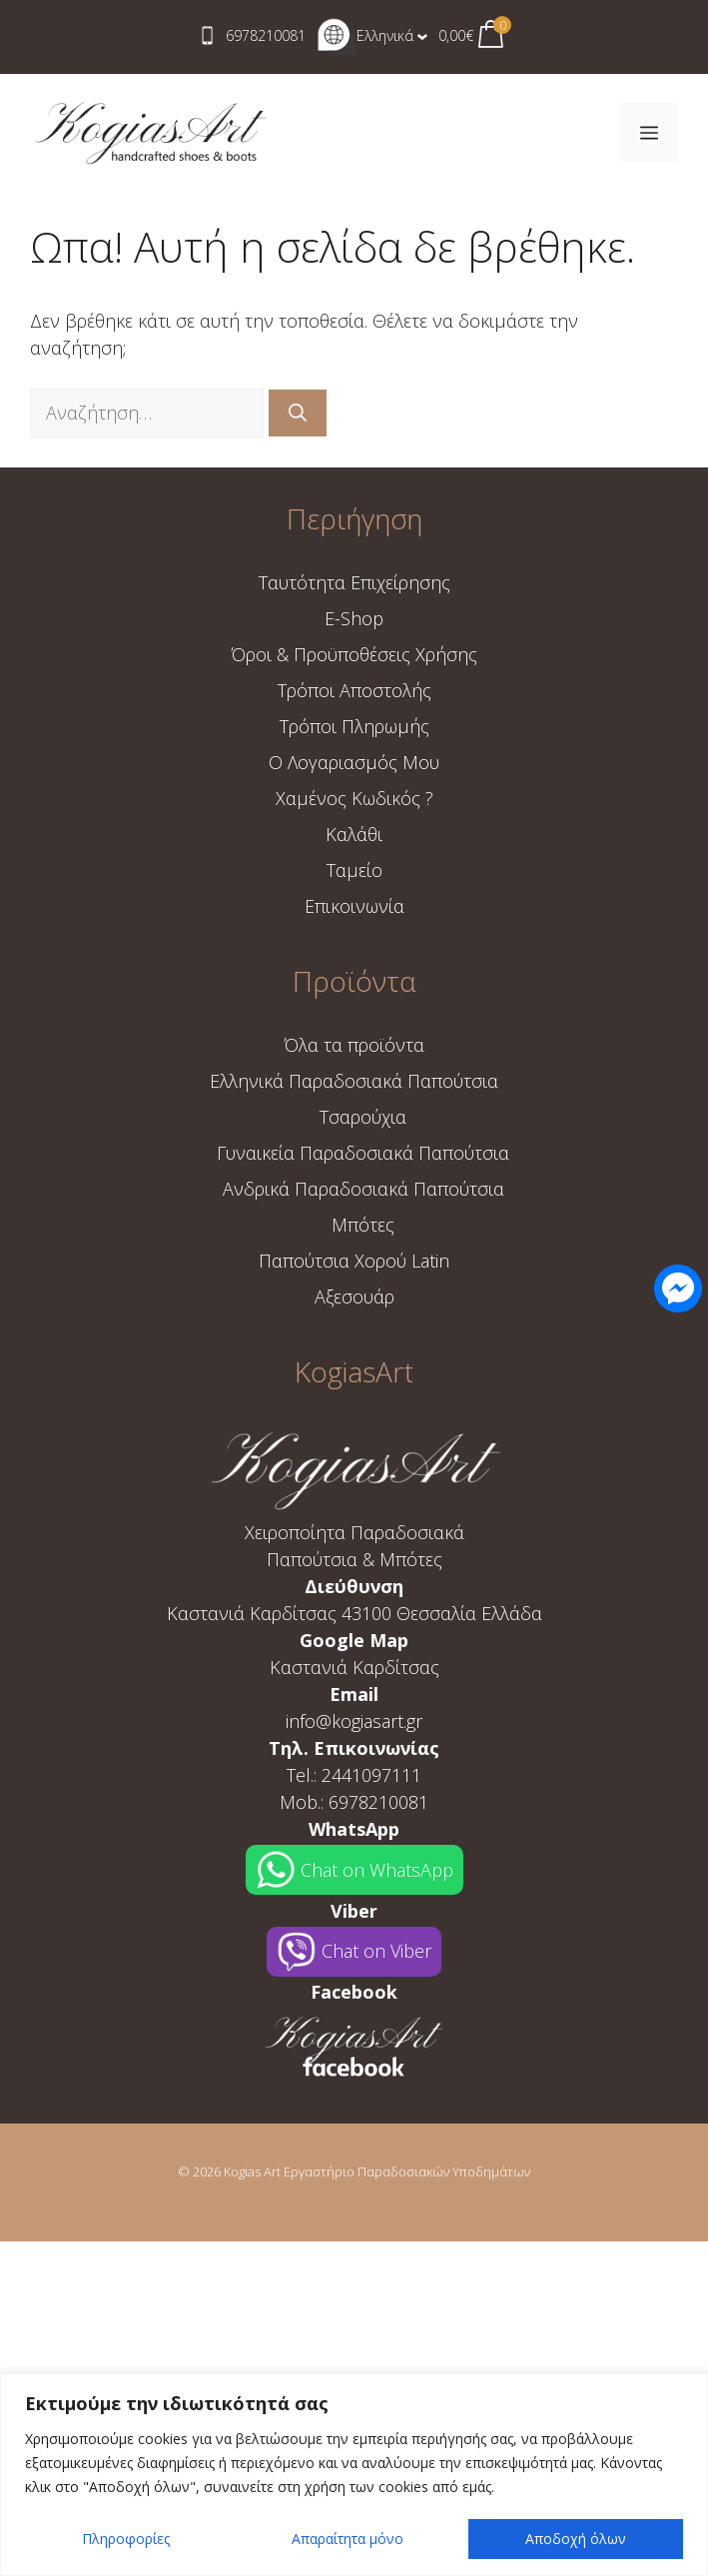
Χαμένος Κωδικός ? (354, 798)
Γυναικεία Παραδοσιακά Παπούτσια (363, 1153)
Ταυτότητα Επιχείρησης (354, 582)
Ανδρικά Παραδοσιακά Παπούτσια (363, 1189)
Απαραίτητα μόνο (347, 2538)
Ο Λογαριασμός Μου (354, 762)
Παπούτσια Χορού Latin (354, 1261)
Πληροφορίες (126, 2538)
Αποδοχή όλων (575, 2538)
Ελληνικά (365, 35)
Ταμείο (354, 870)
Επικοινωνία (354, 906)
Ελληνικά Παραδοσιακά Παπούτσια (354, 1081)
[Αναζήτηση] (298, 413)
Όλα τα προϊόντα (354, 1045)
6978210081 (266, 35)
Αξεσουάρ (354, 1296)
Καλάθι (354, 834)
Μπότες (363, 1225)
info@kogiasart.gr (354, 1721)
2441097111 (371, 1775)
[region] (354, 2474)
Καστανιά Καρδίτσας (354, 1667)
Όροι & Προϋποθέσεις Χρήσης (354, 654)
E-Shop (354, 618)
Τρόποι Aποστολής (354, 690)
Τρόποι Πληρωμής (354, 726)
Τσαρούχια (363, 1117)
